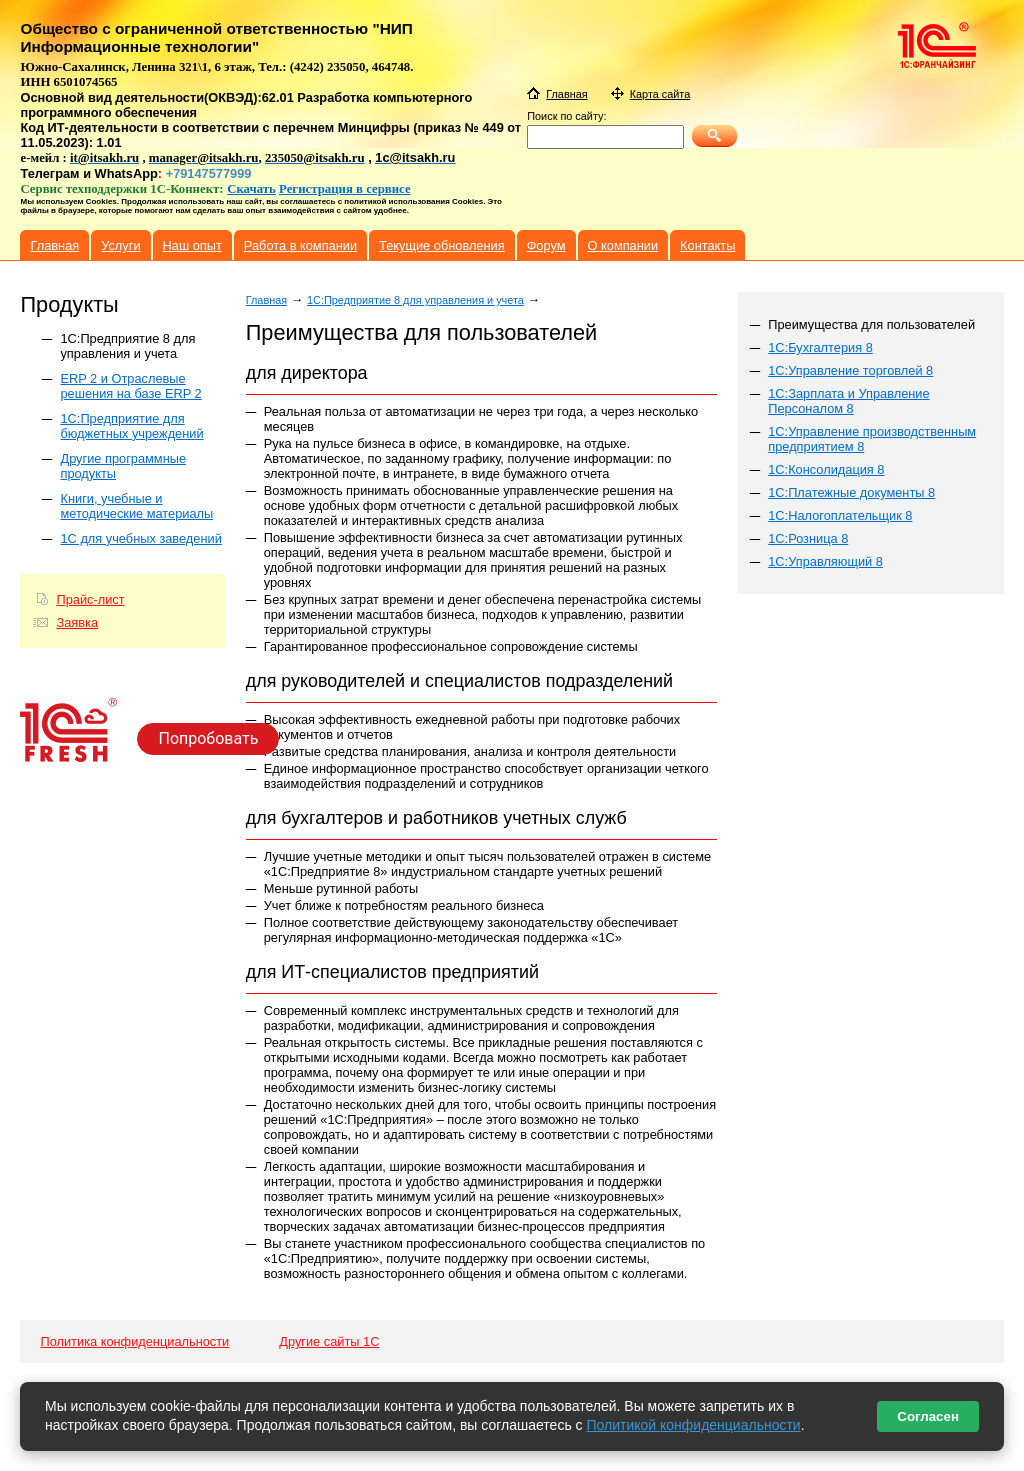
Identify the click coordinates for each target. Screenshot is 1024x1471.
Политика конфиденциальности (134, 1341)
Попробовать (208, 738)
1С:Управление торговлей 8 (850, 370)
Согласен (928, 1416)
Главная (266, 300)
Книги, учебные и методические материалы (136, 506)
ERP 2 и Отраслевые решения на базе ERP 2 (130, 386)
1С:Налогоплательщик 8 (840, 515)
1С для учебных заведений (140, 538)
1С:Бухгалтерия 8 (820, 347)
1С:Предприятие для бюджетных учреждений (131, 426)
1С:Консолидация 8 (826, 469)
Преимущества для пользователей (871, 324)
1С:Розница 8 (808, 538)
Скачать (251, 189)
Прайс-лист (90, 599)
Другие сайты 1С (329, 1341)
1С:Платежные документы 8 (851, 492)
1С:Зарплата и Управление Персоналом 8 (848, 401)
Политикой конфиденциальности (693, 1425)
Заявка (77, 622)
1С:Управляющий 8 (825, 561)
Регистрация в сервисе (345, 189)
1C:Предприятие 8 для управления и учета (127, 346)
